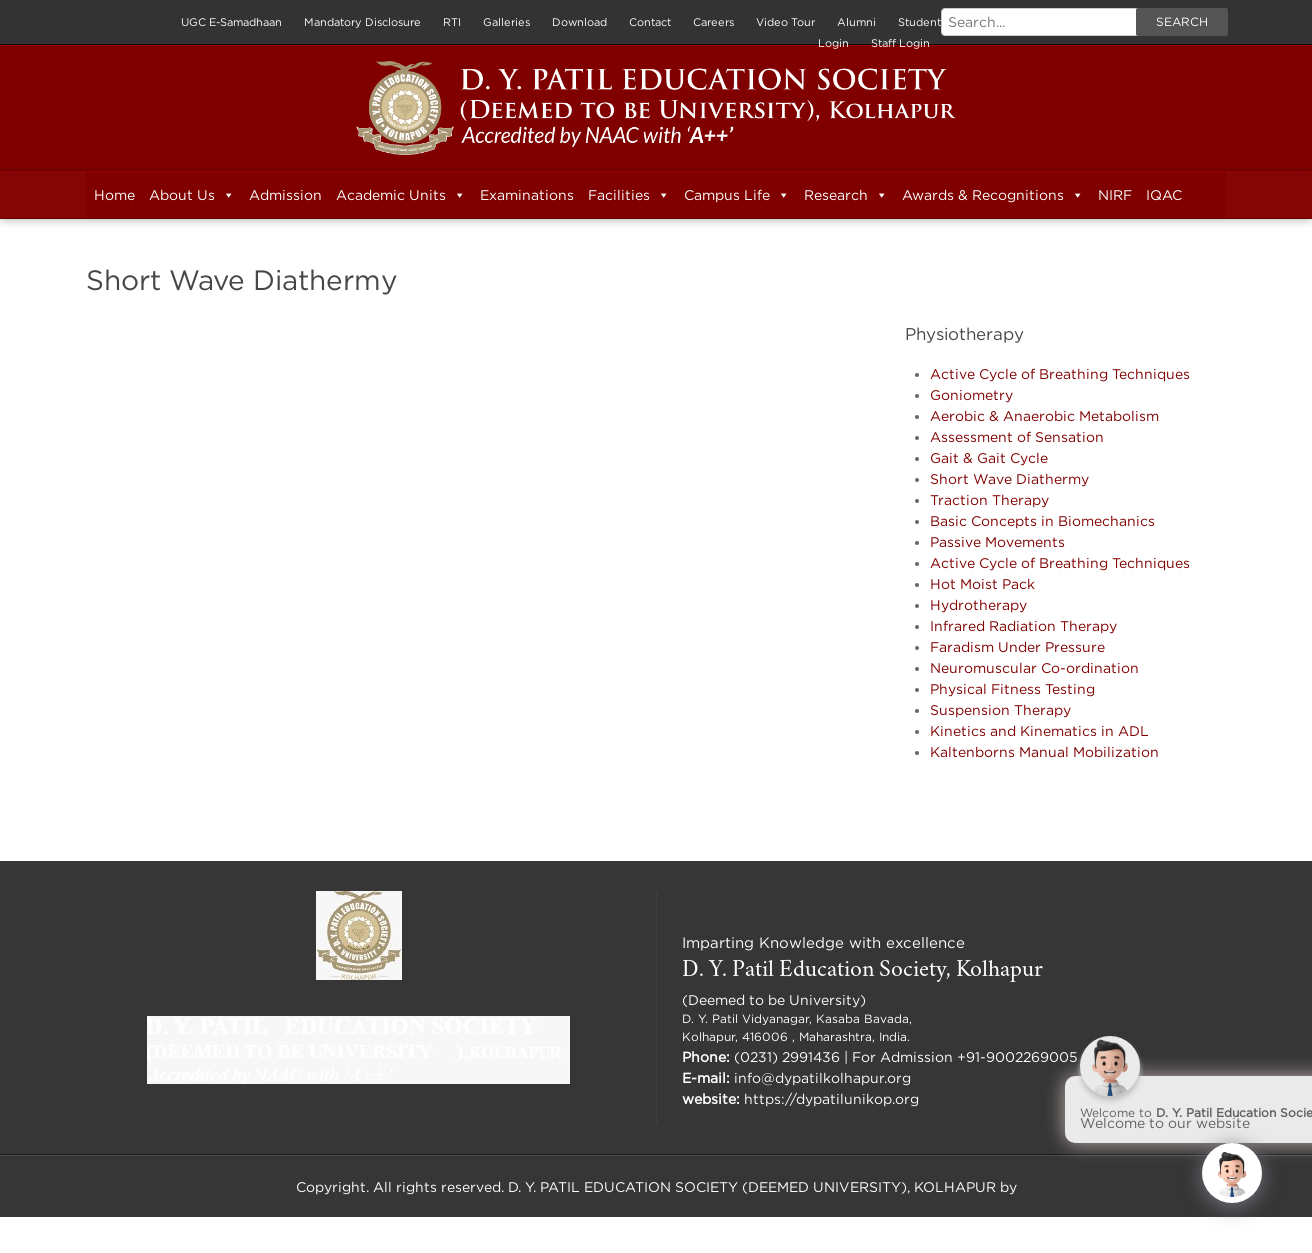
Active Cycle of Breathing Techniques (1060, 373)
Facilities (629, 195)
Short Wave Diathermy (1009, 478)
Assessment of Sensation (1017, 436)
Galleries (506, 22)
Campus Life (737, 195)
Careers (713, 22)
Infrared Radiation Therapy (1023, 625)
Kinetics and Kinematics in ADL (1039, 730)
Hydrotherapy (978, 604)
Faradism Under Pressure (1017, 646)
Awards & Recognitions (993, 195)
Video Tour (785, 22)
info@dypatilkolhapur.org (822, 1077)
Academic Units (401, 195)
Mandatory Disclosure (362, 22)
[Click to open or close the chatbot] (1232, 1173)
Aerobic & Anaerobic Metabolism (1044, 415)
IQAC (1164, 194)
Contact (650, 22)
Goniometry (971, 394)
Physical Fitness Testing (1012, 688)
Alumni (856, 22)
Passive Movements (997, 541)
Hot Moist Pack (982, 583)
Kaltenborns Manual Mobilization (1044, 751)
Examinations (527, 194)
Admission (285, 194)
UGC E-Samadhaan (231, 22)
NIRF (1115, 194)
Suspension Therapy (1000, 709)
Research (846, 195)
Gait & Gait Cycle (989, 457)
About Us (192, 195)
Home (114, 194)
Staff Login (900, 43)
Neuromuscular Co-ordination (1034, 667)
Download (579, 22)
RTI (452, 22)
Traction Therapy (989, 499)
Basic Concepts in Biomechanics (1042, 520)
